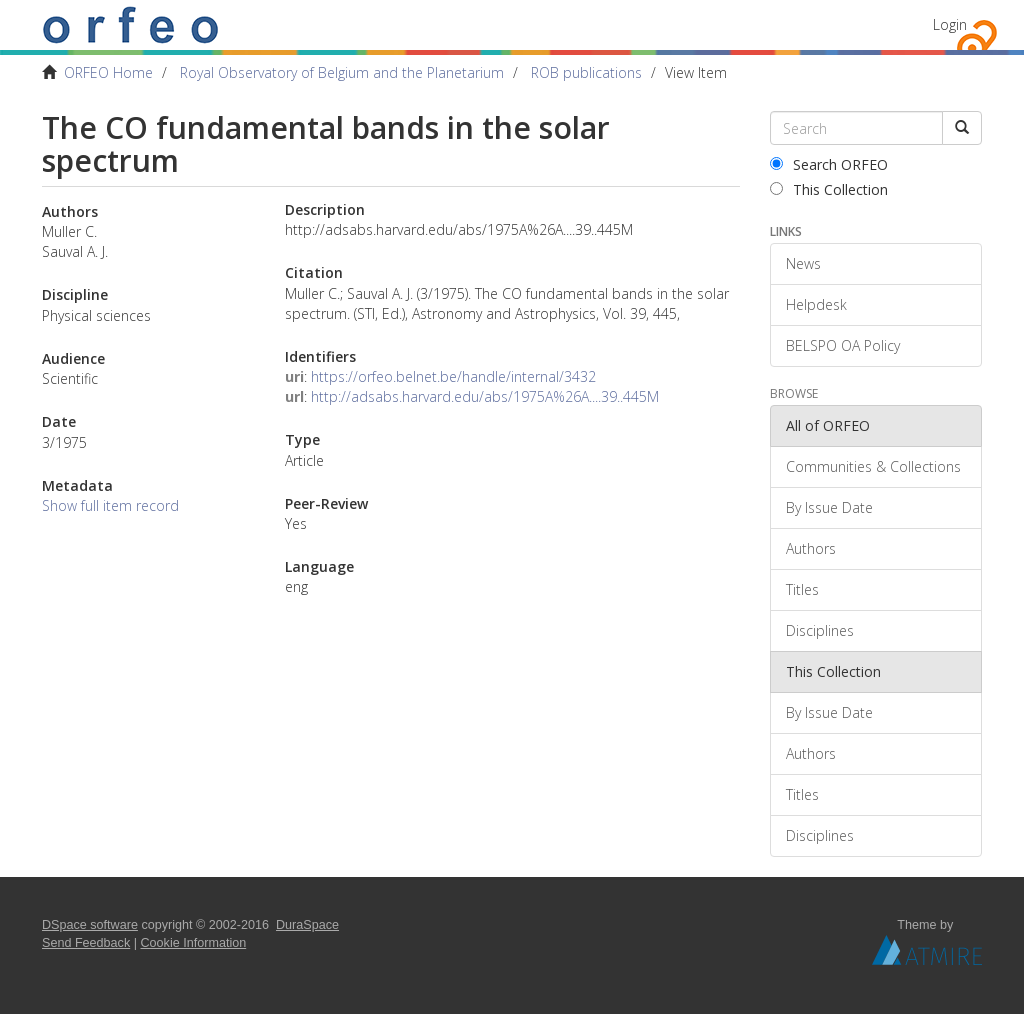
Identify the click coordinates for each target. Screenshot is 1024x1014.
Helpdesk (816, 304)
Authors (811, 548)
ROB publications (586, 72)
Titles (802, 589)
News (803, 263)
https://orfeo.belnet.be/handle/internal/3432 (453, 376)
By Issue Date (829, 507)
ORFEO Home (108, 72)
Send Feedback (86, 943)
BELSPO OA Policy (843, 345)
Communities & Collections (873, 466)
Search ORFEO (829, 164)
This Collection (829, 189)
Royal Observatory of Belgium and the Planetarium (342, 72)
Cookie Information (194, 943)
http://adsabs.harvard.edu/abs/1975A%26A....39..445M (485, 396)
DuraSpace (307, 925)
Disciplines (820, 630)
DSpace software (90, 925)
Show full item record (110, 505)
